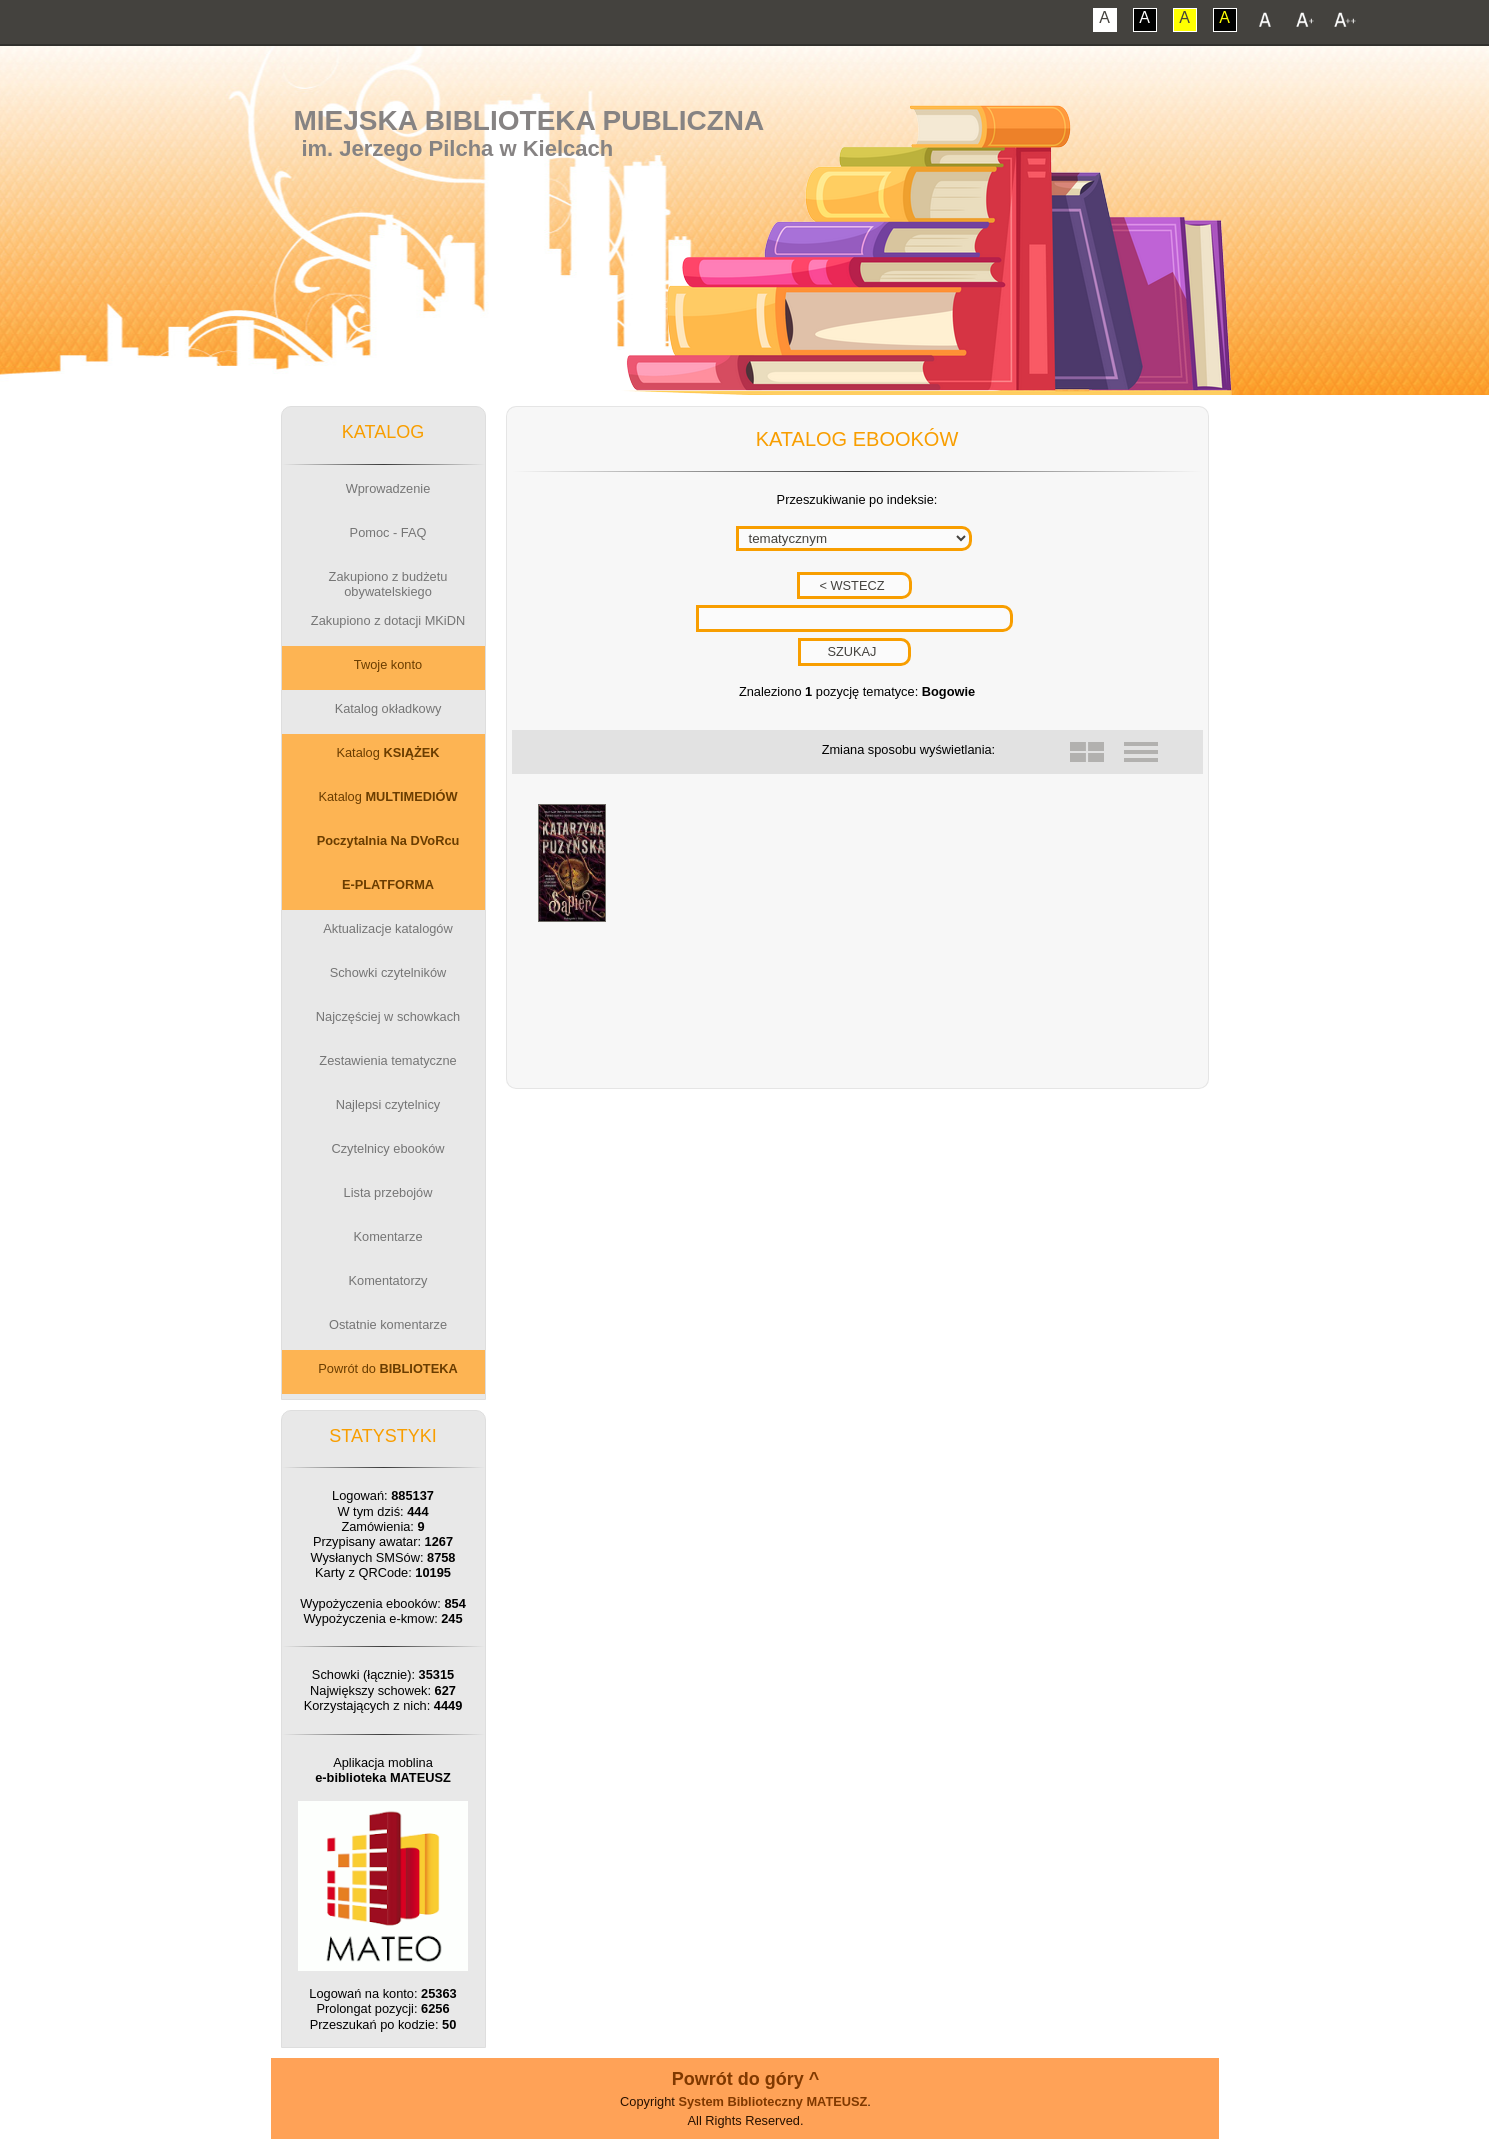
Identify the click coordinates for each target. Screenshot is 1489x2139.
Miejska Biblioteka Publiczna (528, 120)
